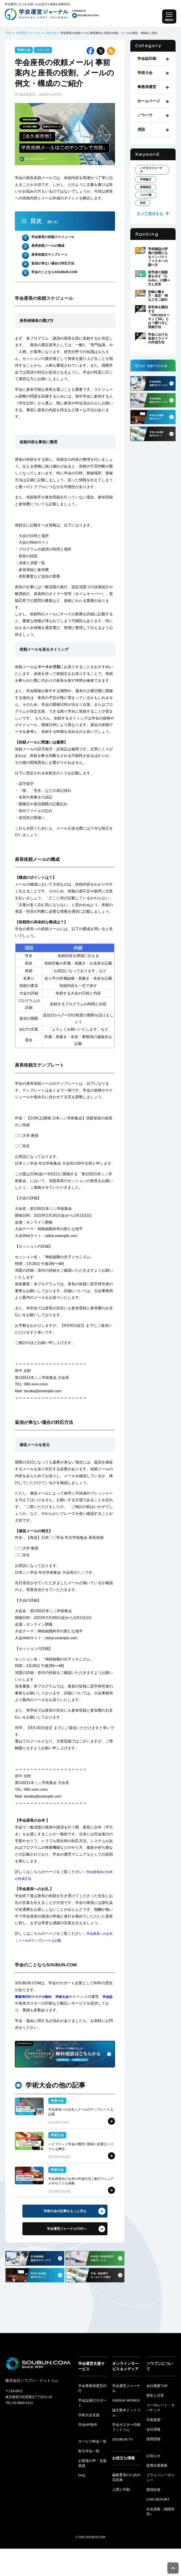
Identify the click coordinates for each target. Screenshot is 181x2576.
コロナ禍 (147, 203)
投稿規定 (147, 193)
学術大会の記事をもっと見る (65, 2237)
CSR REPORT (157, 2527)
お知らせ (153, 2485)
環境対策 (153, 2518)
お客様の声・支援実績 (91, 2492)
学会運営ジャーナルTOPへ (65, 2258)
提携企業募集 (156, 2495)
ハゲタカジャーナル (151, 171)
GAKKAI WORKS (125, 2431)
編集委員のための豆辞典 (125, 2506)
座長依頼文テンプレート (56, 256)
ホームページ (148, 101)
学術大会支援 (88, 2445)
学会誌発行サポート (91, 2434)
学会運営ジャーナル (28, 33)
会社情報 (153, 2459)
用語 (141, 129)
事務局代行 (24, 2000)
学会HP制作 (87, 2455)
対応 (144, 213)
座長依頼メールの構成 (54, 246)
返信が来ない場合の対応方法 (60, 265)
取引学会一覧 (88, 2480)
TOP (8, 33)
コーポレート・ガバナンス (159, 2438)
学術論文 (147, 183)
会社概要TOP (156, 2418)
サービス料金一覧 (91, 2471)
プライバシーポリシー (159, 2506)
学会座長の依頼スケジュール (60, 237)
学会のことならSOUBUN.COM (62, 275)
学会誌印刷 (146, 59)
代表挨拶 (153, 2450)
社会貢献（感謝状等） (159, 2539)
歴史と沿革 (154, 2427)
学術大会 (51, 33)
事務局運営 (146, 87)
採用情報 (153, 2469)
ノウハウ (144, 115)
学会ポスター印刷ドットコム (125, 2457)
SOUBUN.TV (122, 2469)
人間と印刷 (120, 2518)
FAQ (81, 2504)
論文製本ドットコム (125, 2443)
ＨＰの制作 (46, 2000)
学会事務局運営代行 (91, 2420)
